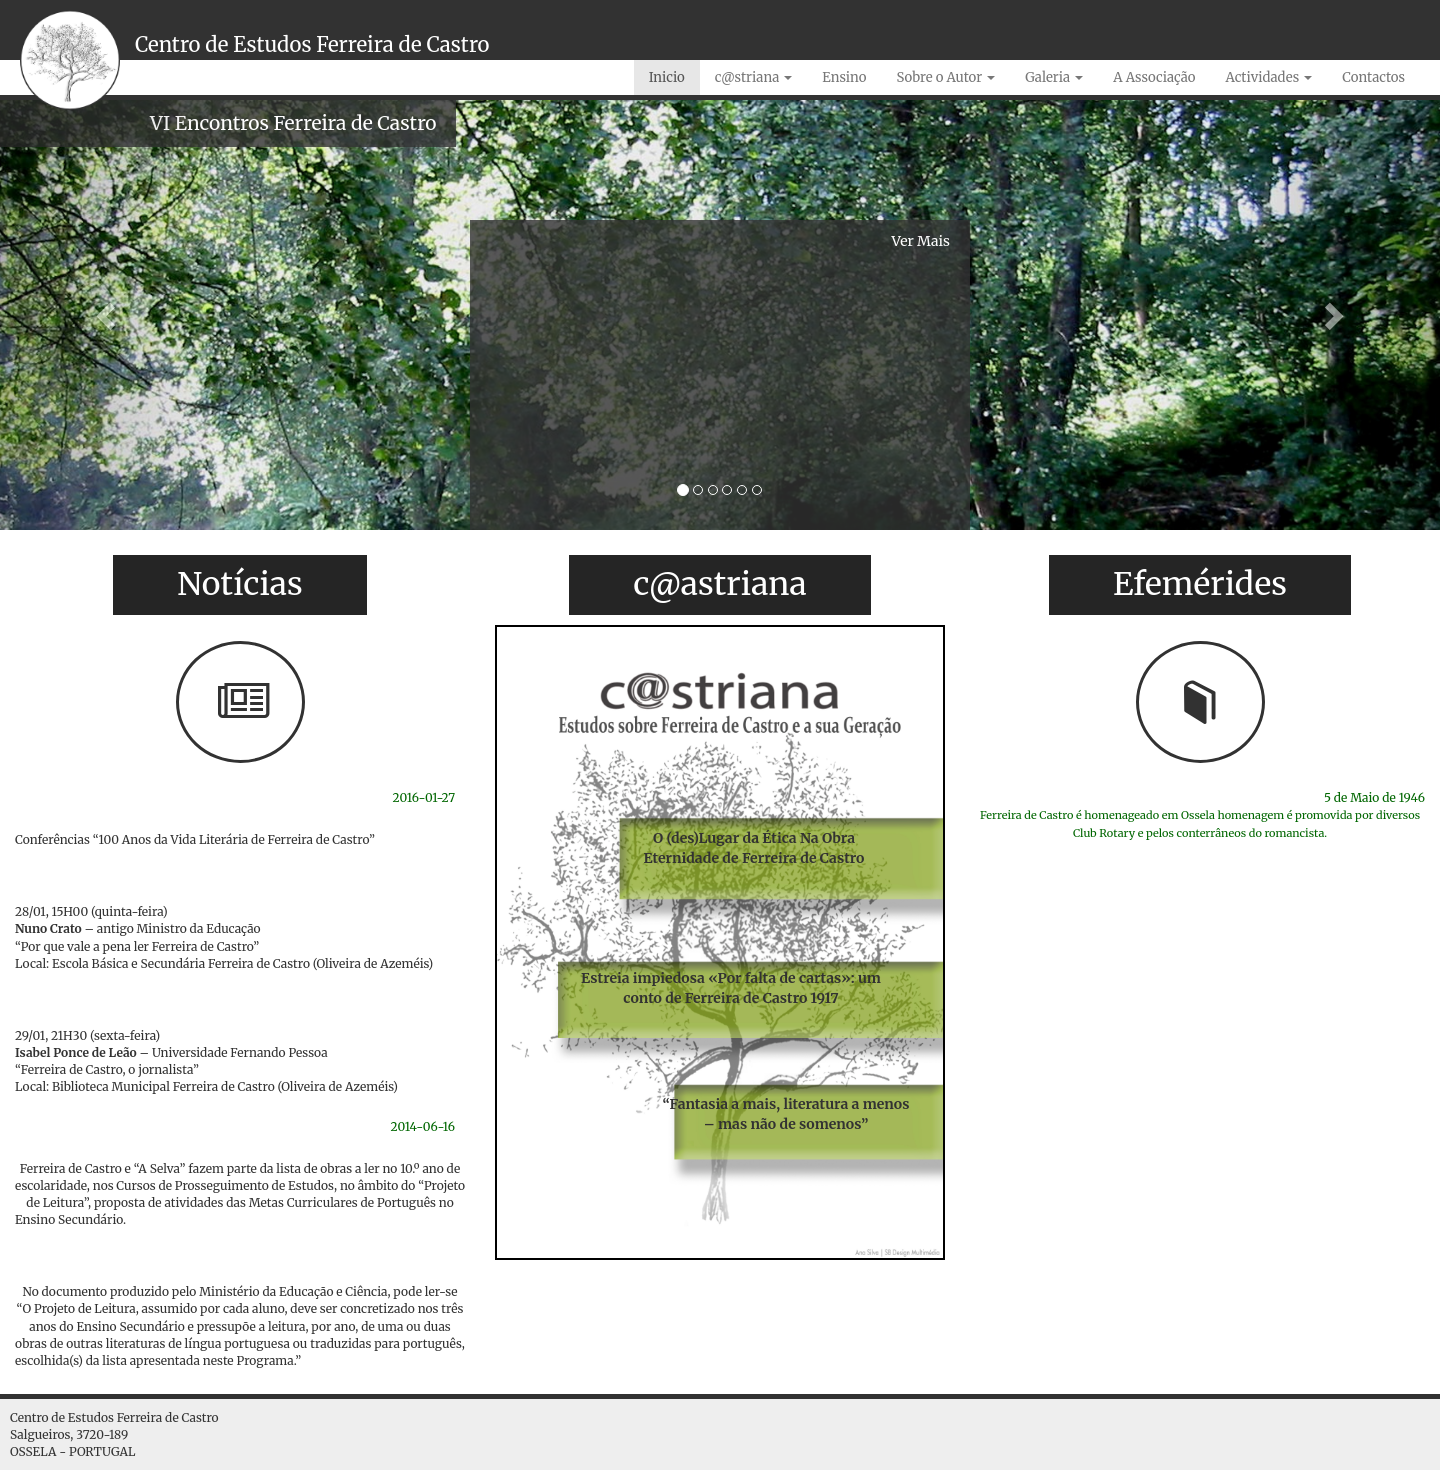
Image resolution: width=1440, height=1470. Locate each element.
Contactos (1373, 77)
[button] (108, 315)
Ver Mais (921, 241)
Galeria (1054, 77)
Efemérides (1200, 584)
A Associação (1154, 77)
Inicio (667, 77)
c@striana (754, 77)
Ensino (844, 77)
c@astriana (719, 584)
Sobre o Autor (945, 77)
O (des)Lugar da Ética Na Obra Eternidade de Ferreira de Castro (754, 848)
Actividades (1268, 77)
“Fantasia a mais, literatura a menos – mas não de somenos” (786, 1114)
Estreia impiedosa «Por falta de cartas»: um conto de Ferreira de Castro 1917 (731, 988)
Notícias (240, 584)
